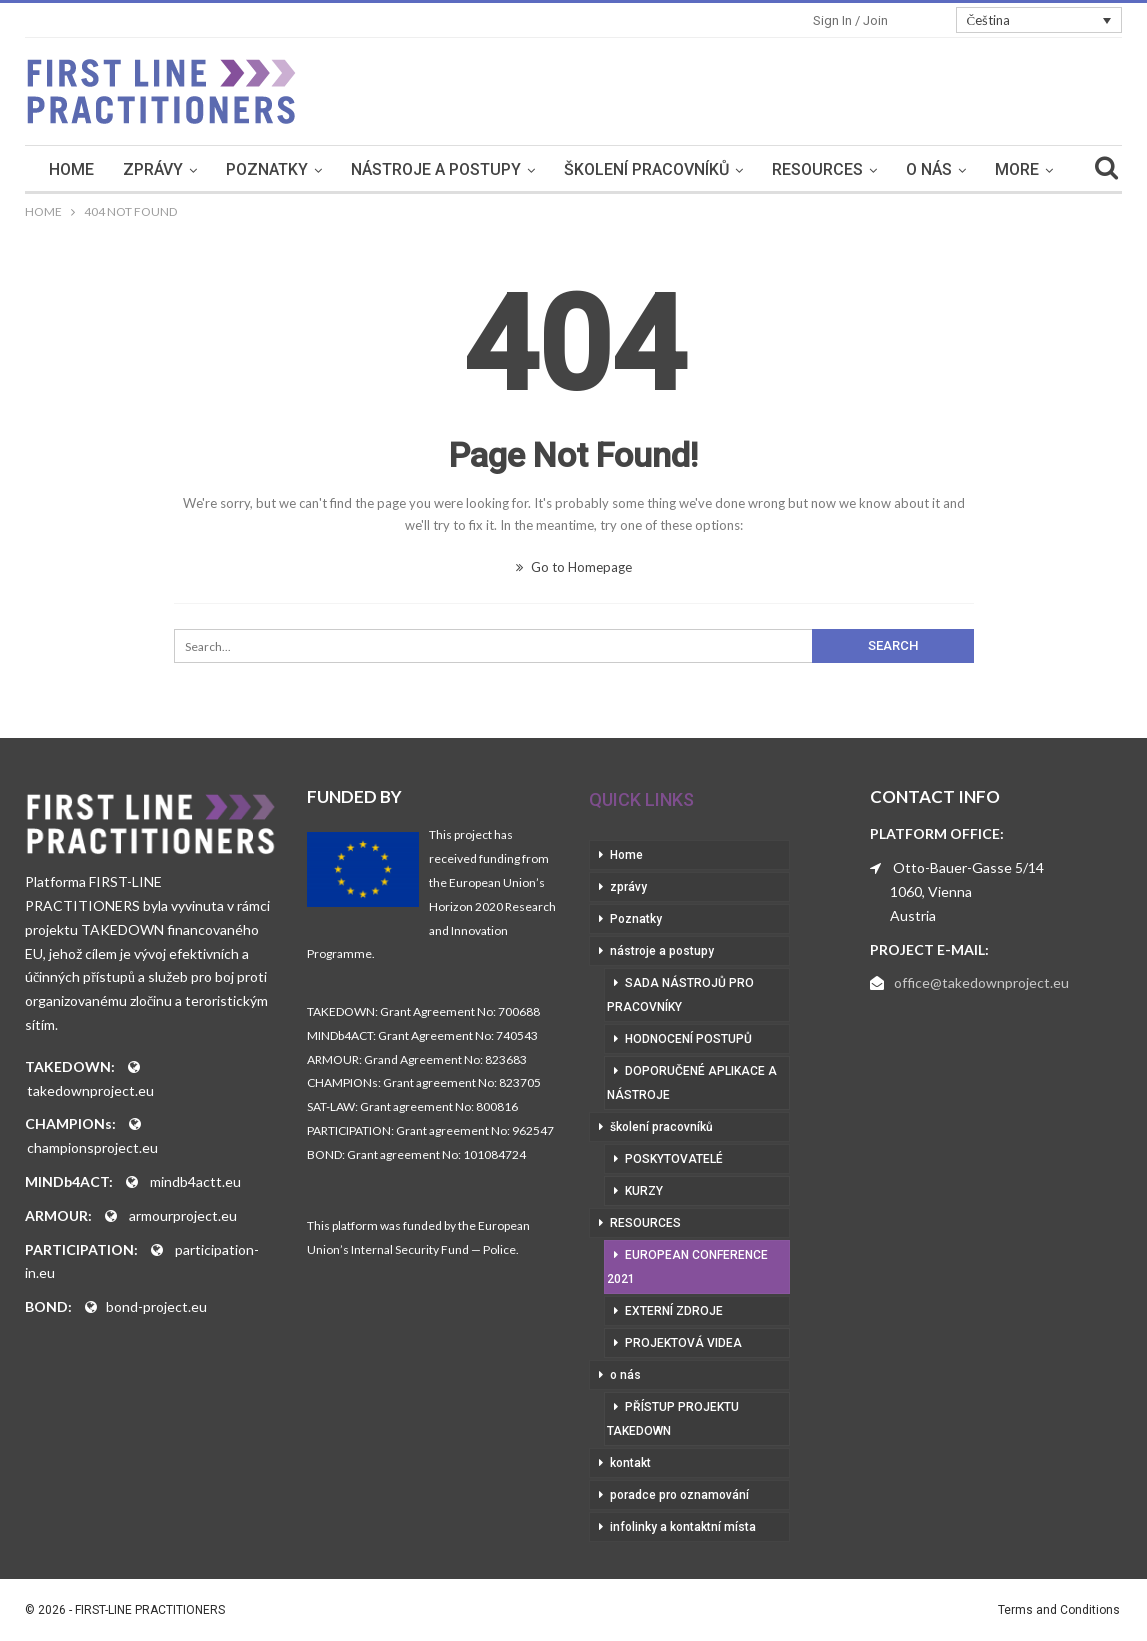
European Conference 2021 (687, 1267)
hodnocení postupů (688, 1039)
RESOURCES (817, 169)
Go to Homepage (574, 567)
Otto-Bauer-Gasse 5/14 (968, 867)
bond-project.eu (156, 1306)
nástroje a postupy (436, 169)
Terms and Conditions (1059, 1610)
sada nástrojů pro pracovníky (680, 995)
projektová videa (683, 1343)
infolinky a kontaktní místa (683, 1527)
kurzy (644, 1191)
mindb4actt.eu (195, 1181)
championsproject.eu (92, 1147)
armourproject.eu (183, 1215)
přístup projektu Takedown (673, 1419)
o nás (929, 169)
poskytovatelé (674, 1159)
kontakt (630, 1463)
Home (71, 169)
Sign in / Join (850, 20)
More (1017, 169)
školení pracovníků (646, 169)
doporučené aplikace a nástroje (692, 1083)
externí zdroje (674, 1311)
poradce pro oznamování (679, 1495)
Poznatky (267, 169)
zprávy (153, 169)
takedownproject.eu (90, 1090)
